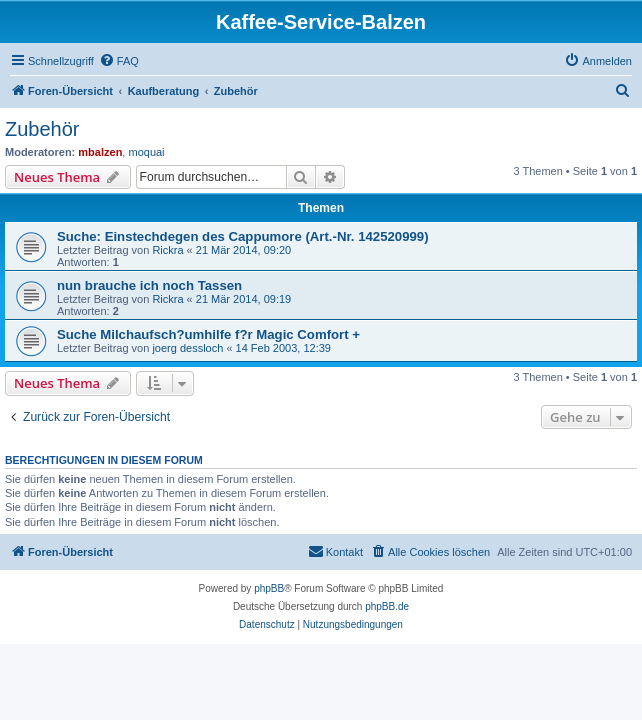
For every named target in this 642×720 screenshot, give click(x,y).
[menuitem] (119, 61)
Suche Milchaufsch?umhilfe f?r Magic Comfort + (208, 334)
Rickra (167, 250)
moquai (146, 152)
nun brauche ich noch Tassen (149, 285)
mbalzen (100, 152)
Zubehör (42, 129)
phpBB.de (387, 606)
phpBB (269, 588)
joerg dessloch (187, 348)
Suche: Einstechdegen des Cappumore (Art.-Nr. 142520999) (243, 236)
